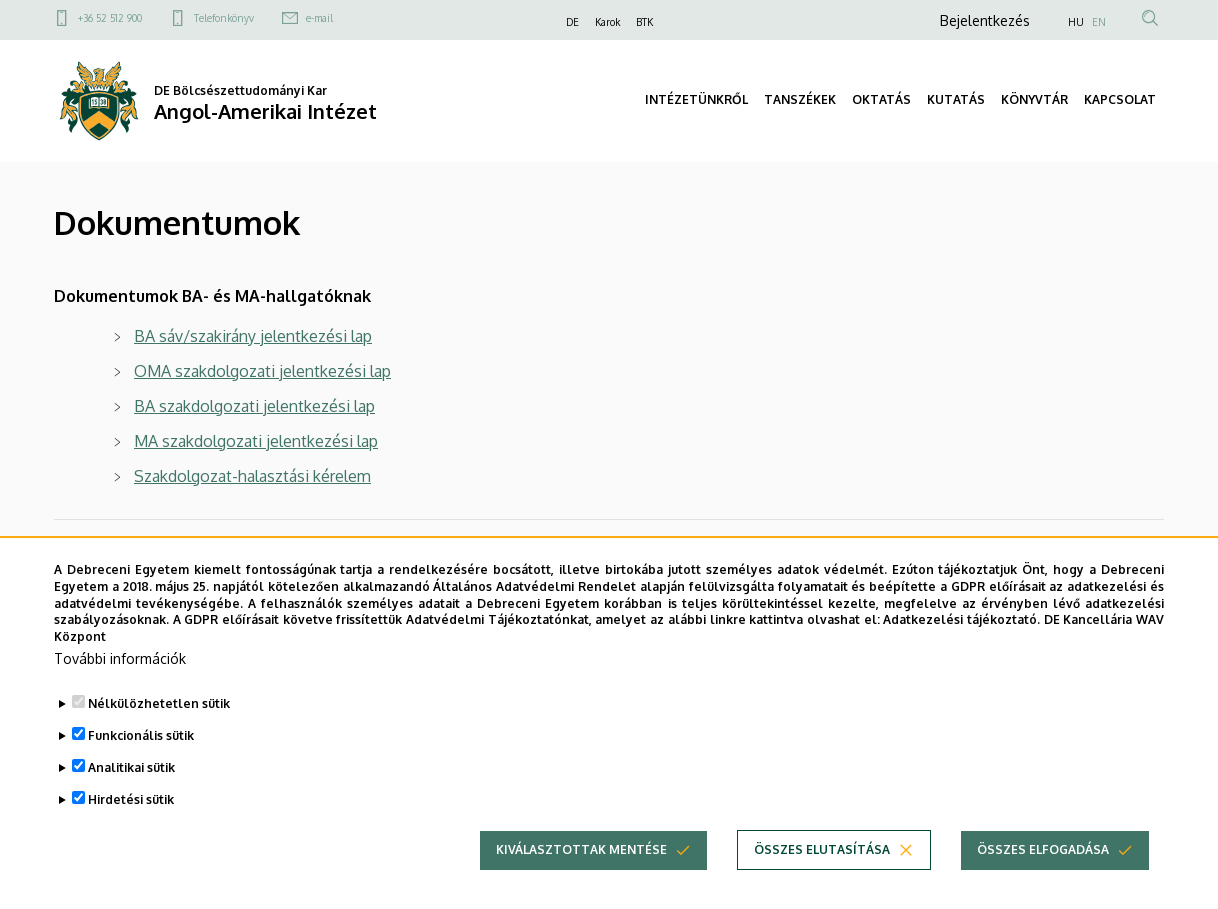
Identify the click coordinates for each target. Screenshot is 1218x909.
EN (1099, 22)
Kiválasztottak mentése (581, 881)
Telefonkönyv (224, 18)
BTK (644, 22)
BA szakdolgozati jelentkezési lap (254, 406)
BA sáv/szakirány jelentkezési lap (253, 336)
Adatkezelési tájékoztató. (961, 651)
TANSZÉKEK (800, 99)
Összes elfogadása (1043, 881)
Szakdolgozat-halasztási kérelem (252, 476)
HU (1076, 22)
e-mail (319, 18)
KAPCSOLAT (1120, 99)
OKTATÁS (881, 99)
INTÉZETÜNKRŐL (696, 99)
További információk (120, 690)
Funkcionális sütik (141, 767)
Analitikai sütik (131, 799)
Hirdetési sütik (131, 831)
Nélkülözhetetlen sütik (159, 735)
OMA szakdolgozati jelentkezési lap (262, 371)
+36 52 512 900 (110, 18)
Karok (607, 22)
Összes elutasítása (822, 881)
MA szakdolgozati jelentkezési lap (256, 441)
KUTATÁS (956, 99)
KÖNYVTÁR (1034, 99)
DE (572, 22)
